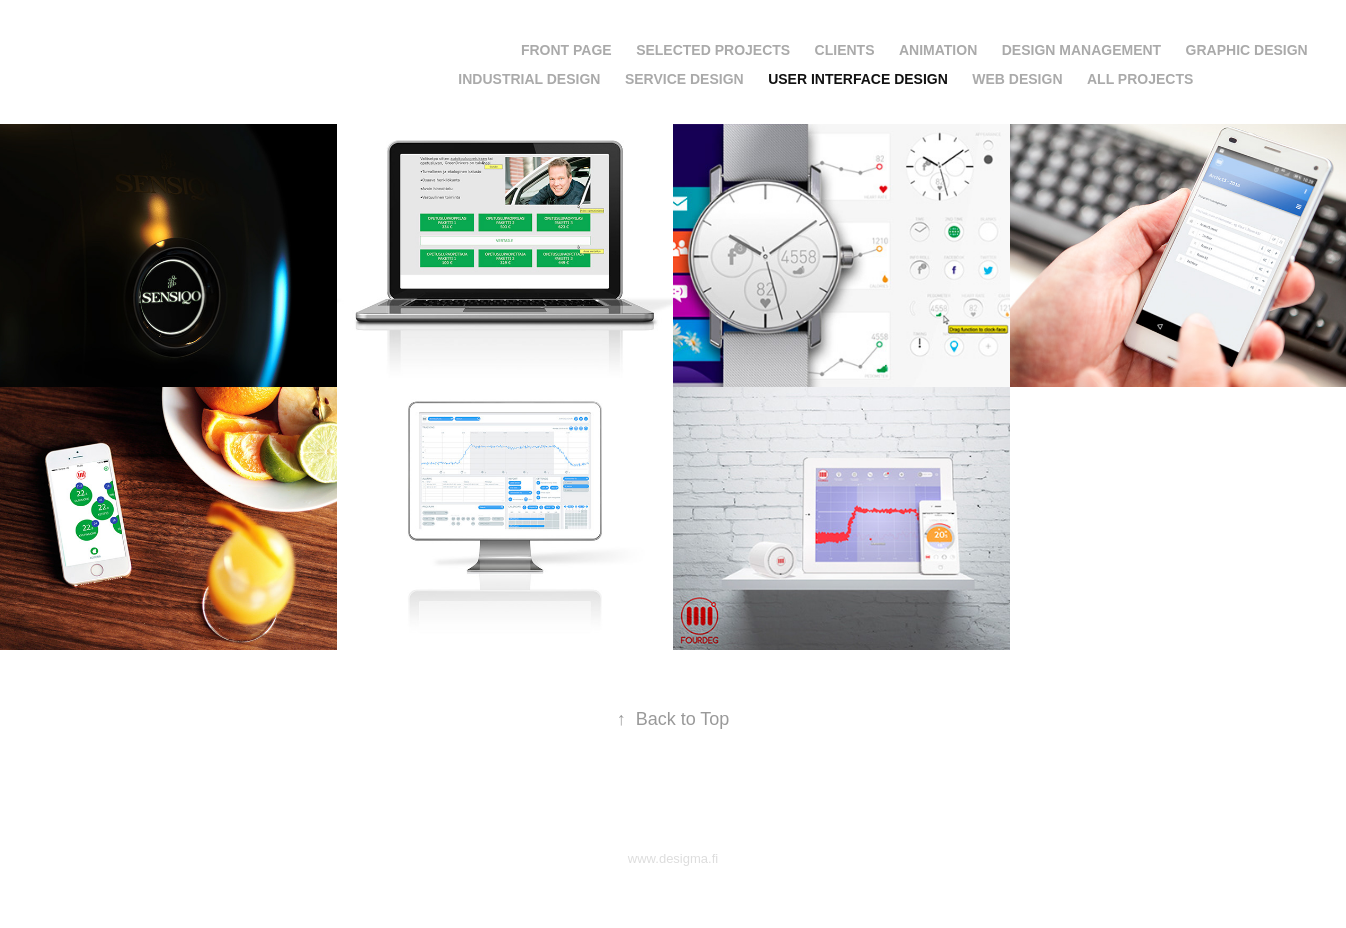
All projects (1140, 79)
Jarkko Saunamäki (140, 46)
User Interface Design (858, 79)
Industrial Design (529, 79)
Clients (845, 50)
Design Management (1081, 50)
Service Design (684, 79)
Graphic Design (1247, 50)
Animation (938, 50)
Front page (566, 50)
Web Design (1017, 79)
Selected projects (713, 50)
